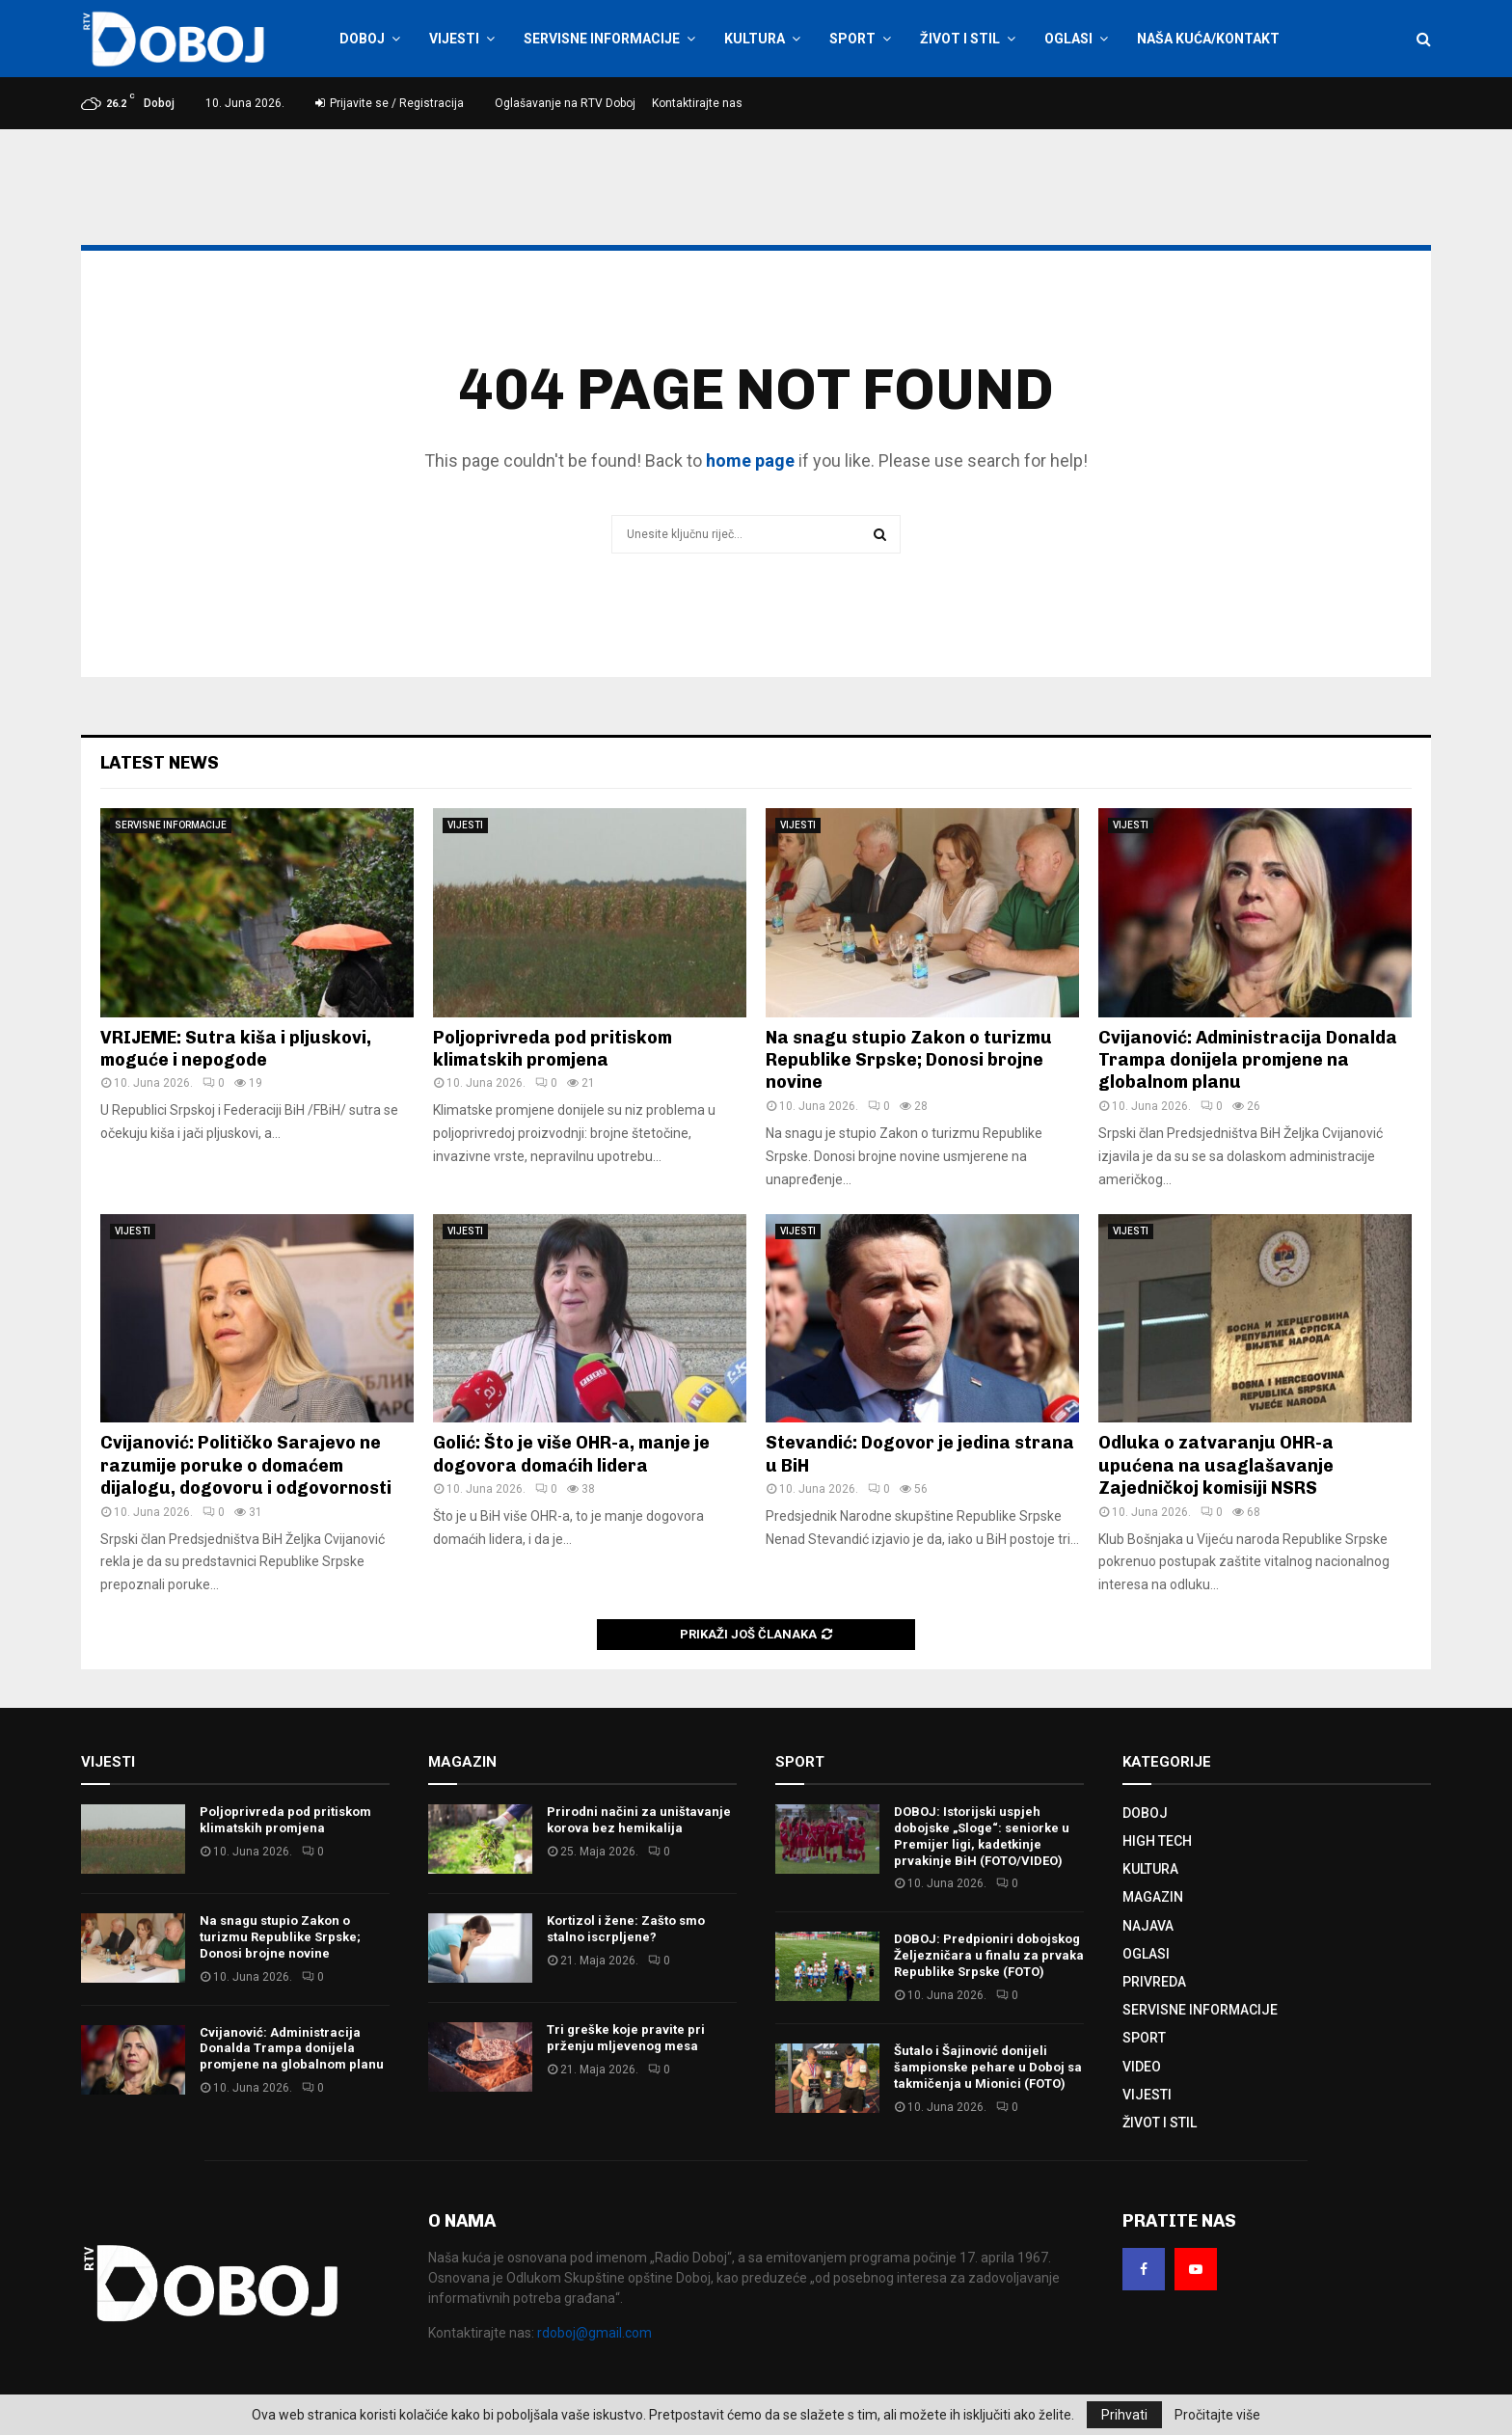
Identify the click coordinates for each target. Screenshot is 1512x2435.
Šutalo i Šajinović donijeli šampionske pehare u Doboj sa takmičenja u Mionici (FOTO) (988, 2067)
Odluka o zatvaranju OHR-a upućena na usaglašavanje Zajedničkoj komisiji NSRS (1216, 1465)
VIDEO (1141, 2066)
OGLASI (1068, 38)
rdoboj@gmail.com (594, 2332)
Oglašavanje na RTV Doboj (565, 103)
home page (750, 460)
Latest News (159, 762)
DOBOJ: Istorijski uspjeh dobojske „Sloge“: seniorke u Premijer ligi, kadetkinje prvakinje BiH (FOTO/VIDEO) (981, 1836)
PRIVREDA (1154, 1981)
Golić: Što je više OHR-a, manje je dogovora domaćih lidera (571, 1453)
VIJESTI (454, 38)
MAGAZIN (1152, 1897)
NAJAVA (1148, 1926)
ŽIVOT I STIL (960, 38)
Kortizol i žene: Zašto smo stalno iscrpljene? (626, 1928)
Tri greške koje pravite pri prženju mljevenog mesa (626, 2037)
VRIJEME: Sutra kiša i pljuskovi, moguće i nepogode (235, 1048)
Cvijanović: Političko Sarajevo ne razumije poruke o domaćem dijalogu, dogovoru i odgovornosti (246, 1465)
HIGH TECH (1157, 1841)
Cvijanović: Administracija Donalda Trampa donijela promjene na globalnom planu (1247, 1060)
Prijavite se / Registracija (389, 103)
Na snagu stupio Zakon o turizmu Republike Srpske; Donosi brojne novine (909, 1060)
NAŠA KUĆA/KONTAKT (1208, 38)
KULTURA (754, 38)
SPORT (852, 38)
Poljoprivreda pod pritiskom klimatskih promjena (552, 1048)
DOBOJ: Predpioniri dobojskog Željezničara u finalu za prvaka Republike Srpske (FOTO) (989, 1955)
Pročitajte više (1217, 2414)
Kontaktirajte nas (697, 103)
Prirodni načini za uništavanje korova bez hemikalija (639, 1819)
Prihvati (1124, 2414)
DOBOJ (362, 38)
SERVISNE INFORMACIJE (602, 38)
